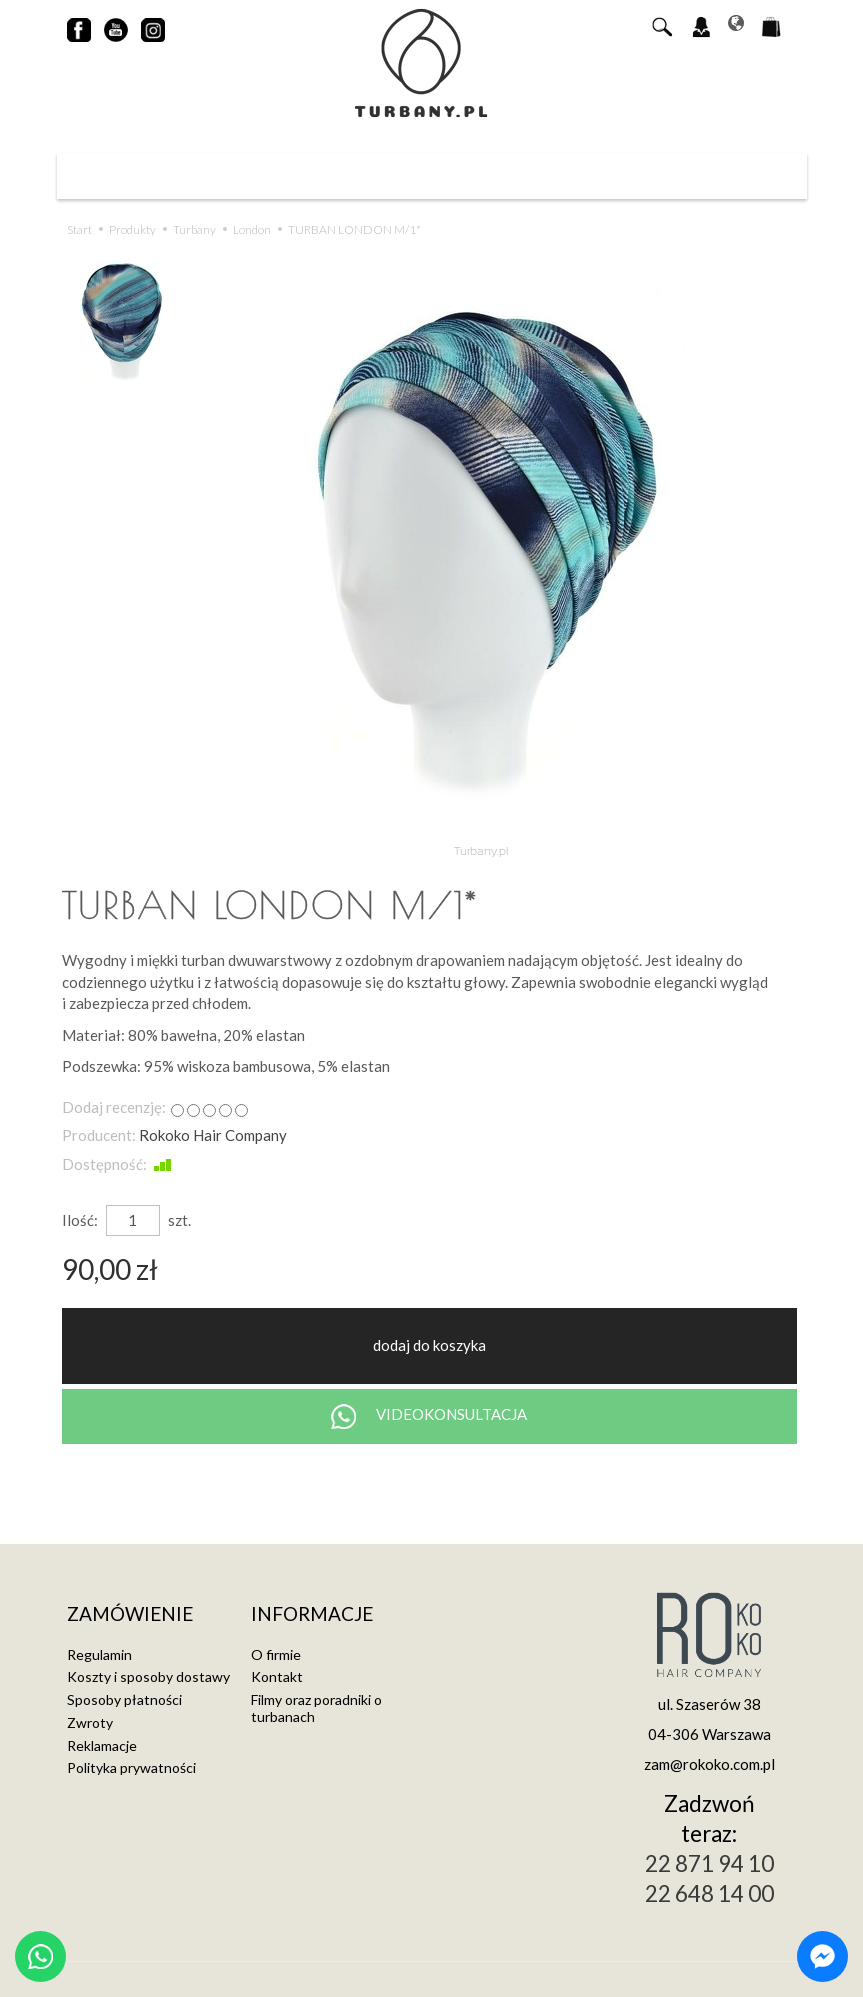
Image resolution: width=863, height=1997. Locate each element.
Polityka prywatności (131, 1767)
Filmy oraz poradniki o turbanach (316, 1708)
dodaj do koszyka (429, 1345)
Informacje (312, 1614)
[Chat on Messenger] (822, 1956)
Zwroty (90, 1722)
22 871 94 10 (709, 1863)
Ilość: (80, 1220)
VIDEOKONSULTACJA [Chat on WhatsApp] (429, 1416)
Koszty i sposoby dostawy (148, 1676)
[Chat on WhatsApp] (40, 1956)
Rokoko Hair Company (213, 1135)
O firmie (276, 1654)
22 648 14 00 (709, 1893)
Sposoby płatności (124, 1699)
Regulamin (99, 1654)
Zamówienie (130, 1614)
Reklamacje (102, 1745)
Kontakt (277, 1676)
